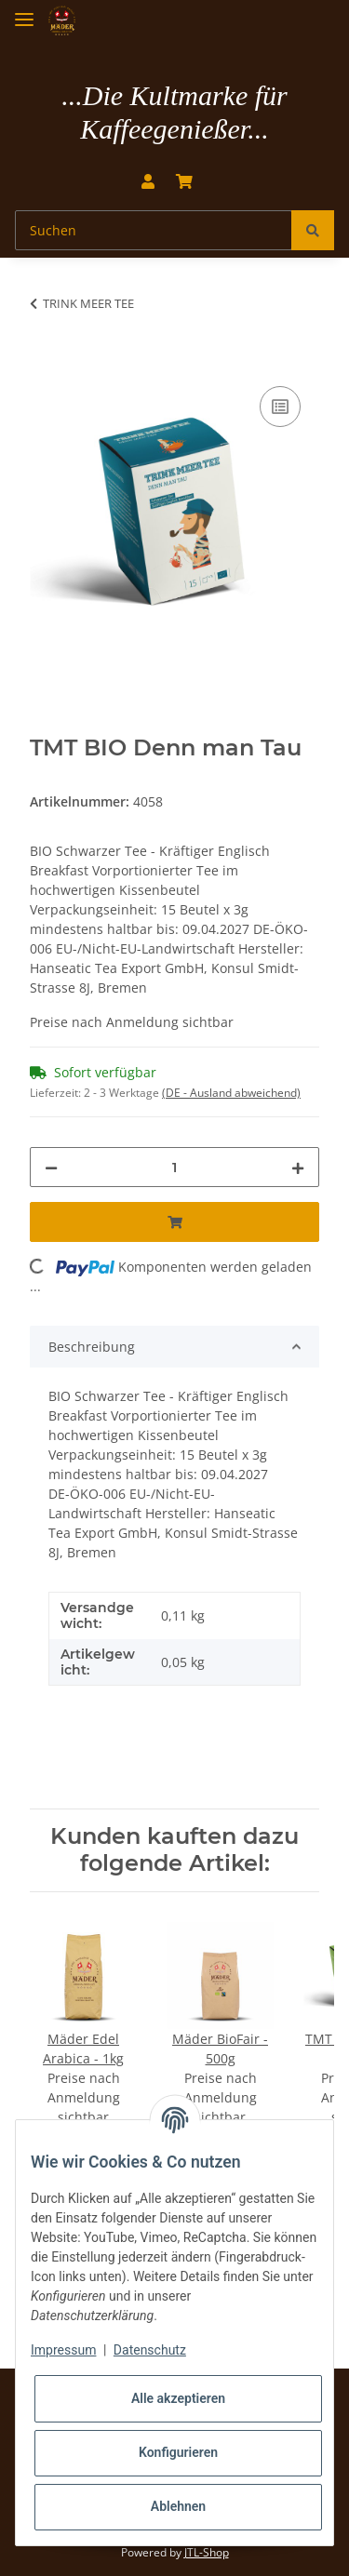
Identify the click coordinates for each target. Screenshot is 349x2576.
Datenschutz (150, 2349)
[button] (148, 181)
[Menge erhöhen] (297, 1167)
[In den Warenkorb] (45, 361)
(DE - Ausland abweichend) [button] (231, 1093)
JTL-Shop (206, 2552)
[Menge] (174, 1167)
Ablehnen (178, 2506)
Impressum (63, 2349)
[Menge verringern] (51, 1167)
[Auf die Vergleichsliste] (280, 406)
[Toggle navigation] (24, 11)
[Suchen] (153, 230)
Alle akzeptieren (178, 2398)
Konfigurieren (178, 2452)
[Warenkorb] (184, 181)
